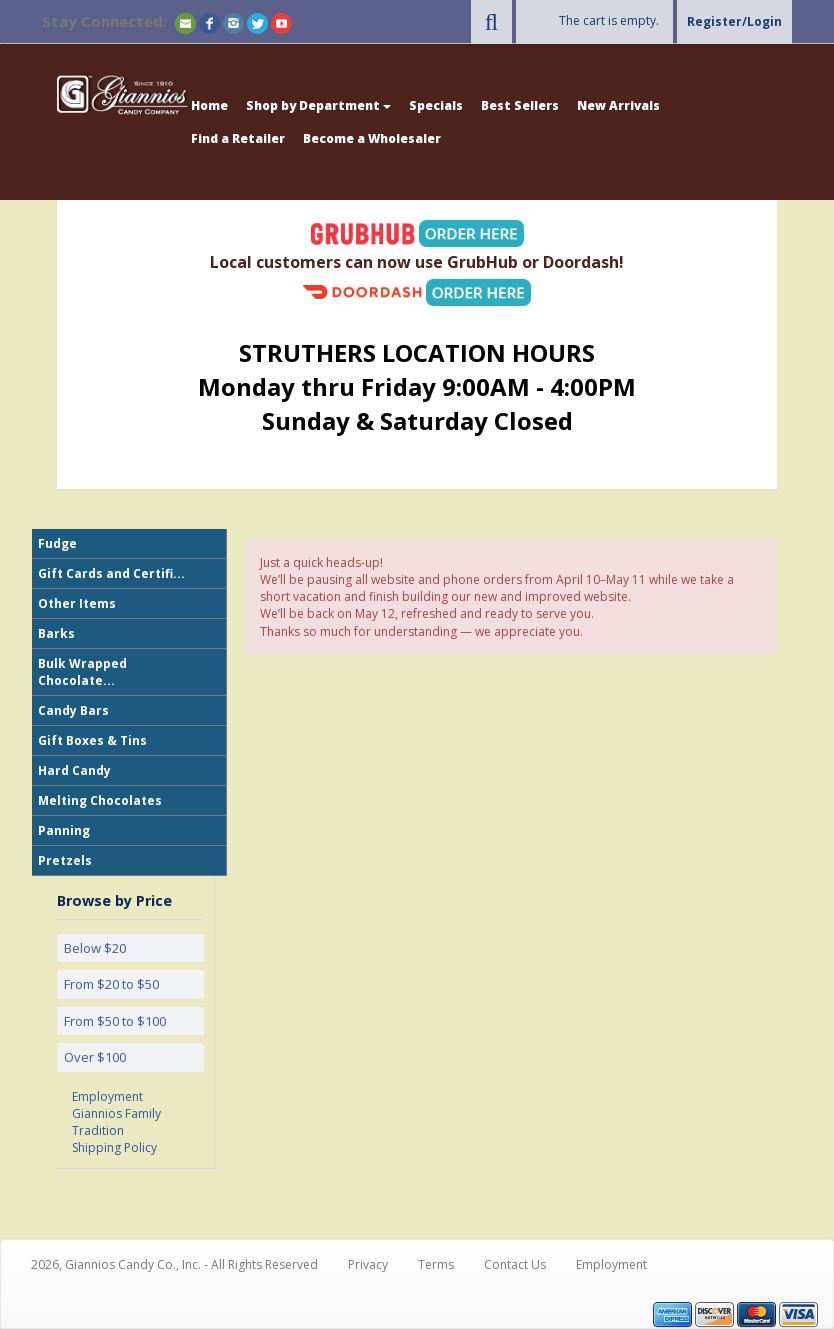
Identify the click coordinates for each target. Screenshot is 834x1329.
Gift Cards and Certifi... (111, 573)
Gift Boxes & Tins (92, 740)
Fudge (57, 543)
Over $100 (95, 1057)
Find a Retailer (238, 138)
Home (209, 105)
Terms (436, 1264)
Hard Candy (74, 770)
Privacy (368, 1264)
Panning (64, 830)
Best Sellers (520, 105)
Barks (56, 633)
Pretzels (65, 860)
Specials (436, 105)
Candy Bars (73, 710)
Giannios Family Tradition (116, 1122)
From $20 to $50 (111, 984)
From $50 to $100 (115, 1021)
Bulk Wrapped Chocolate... (82, 672)
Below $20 (95, 948)
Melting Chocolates (100, 800)
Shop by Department (318, 105)
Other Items (77, 603)
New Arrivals (618, 105)
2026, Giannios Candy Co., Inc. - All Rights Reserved (174, 1264)
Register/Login (734, 21)
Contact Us (515, 1264)
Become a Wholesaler (372, 138)
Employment (107, 1096)
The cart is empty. (609, 20)
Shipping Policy (114, 1147)
